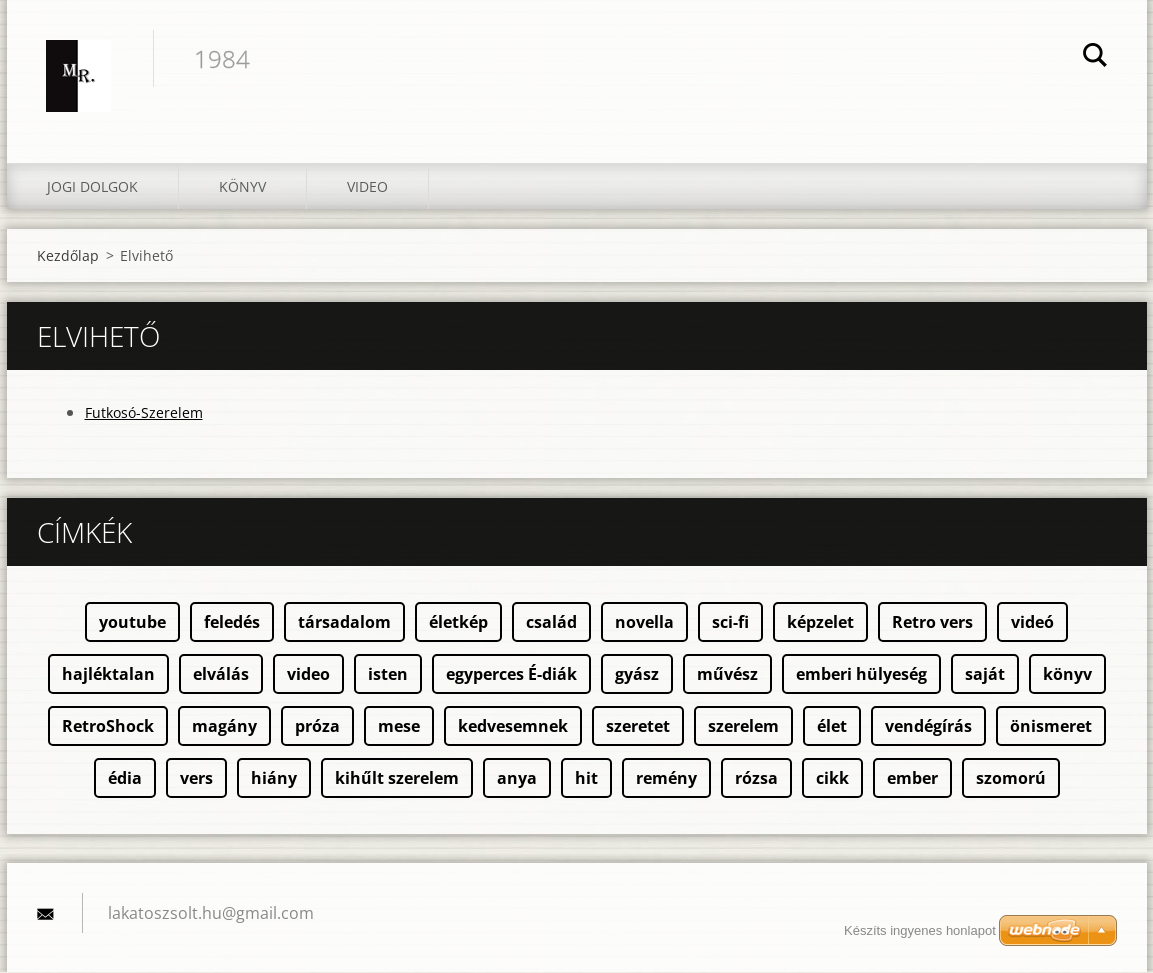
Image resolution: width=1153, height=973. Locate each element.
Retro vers (932, 623)
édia (125, 779)
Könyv (242, 187)
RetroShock (108, 727)
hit (586, 779)
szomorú (1011, 779)
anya (517, 779)
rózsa (756, 779)
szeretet (638, 727)
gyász (637, 675)
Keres (1095, 58)
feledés (232, 623)
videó (1032, 623)
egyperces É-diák (511, 675)
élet (832, 727)
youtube (132, 623)
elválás (221, 675)
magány (224, 727)
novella (644, 623)
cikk (832, 779)
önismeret (1051, 727)
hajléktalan (108, 675)
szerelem (743, 727)
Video (367, 187)
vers (196, 779)
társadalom (344, 623)
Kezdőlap (68, 256)
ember (912, 779)
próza (317, 727)
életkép (458, 623)
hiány (274, 779)
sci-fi (730, 623)
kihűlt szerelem (397, 779)
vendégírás (928, 727)
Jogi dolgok (92, 187)
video (308, 675)
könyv (1067, 675)
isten (388, 675)
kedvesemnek (513, 727)
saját (985, 675)
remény (666, 779)
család (551, 623)
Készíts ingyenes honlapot (920, 930)
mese (399, 727)
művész (727, 675)
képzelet (820, 623)
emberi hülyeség (861, 675)
